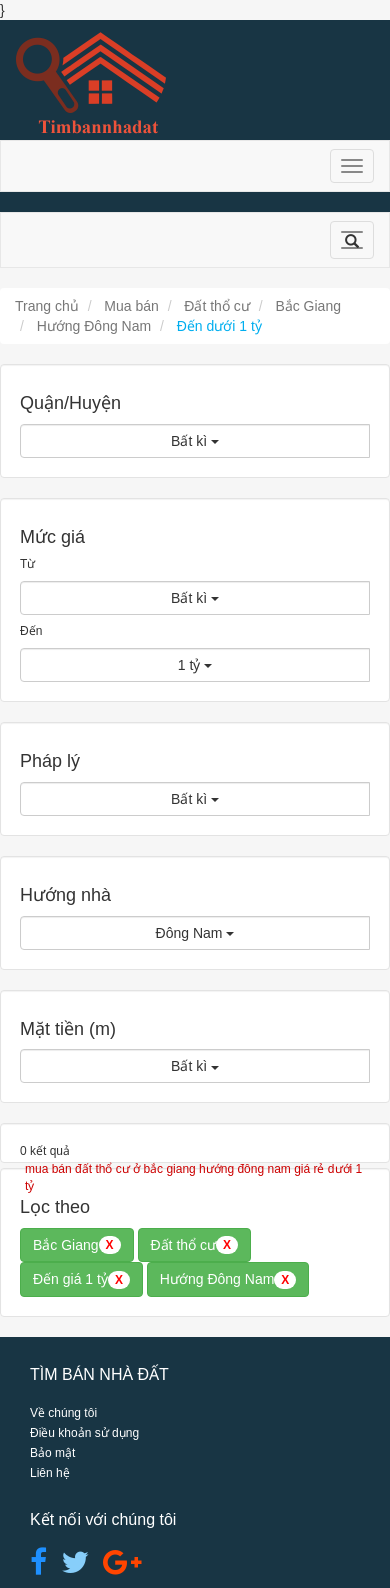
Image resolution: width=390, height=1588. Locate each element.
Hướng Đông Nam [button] (228, 1280)
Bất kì (195, 441)
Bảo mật (52, 1453)
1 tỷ (195, 665)
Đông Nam (195, 933)
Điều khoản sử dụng (84, 1433)
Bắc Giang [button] (77, 1245)
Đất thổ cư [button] (194, 1245)
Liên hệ (50, 1473)
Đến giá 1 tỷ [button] (81, 1280)
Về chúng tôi (63, 1413)
